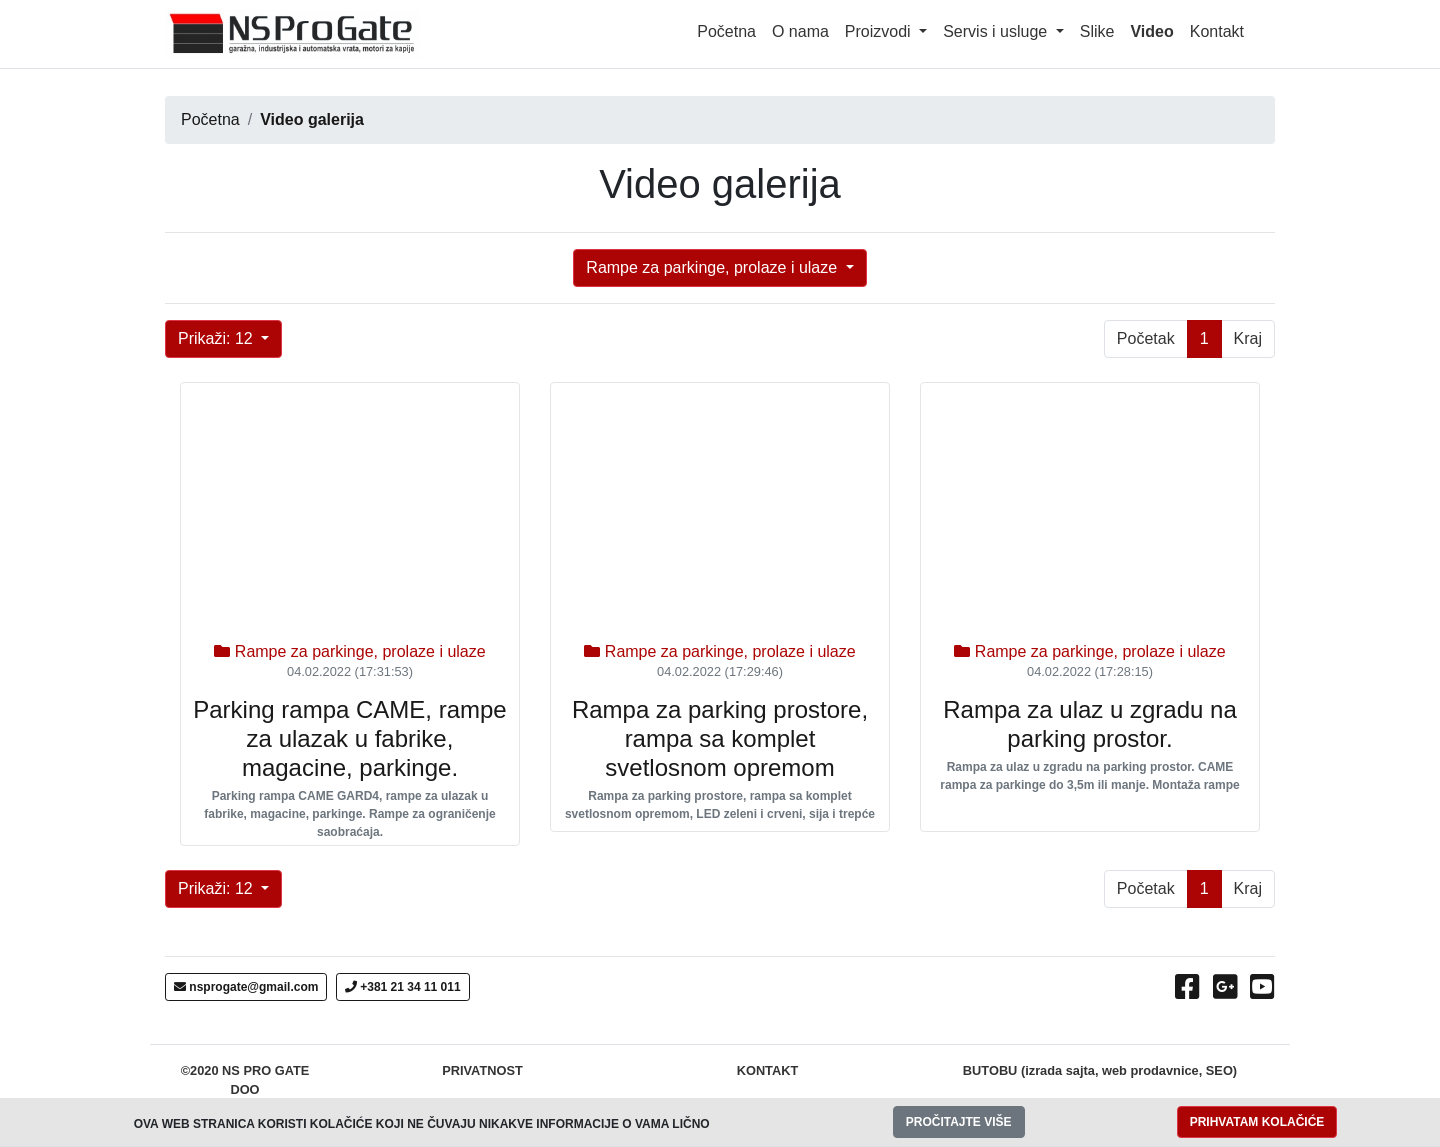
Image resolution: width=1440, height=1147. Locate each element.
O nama (800, 31)
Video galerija (312, 119)
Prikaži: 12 (217, 338)
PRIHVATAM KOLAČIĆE (1257, 1122)
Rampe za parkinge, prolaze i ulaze (713, 267)
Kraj (1248, 338)
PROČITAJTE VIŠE (959, 1122)
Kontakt (1217, 31)
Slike (1097, 31)
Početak (1146, 338)
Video (1155, 29)
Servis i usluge (997, 31)
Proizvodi (880, 31)
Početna (726, 31)
